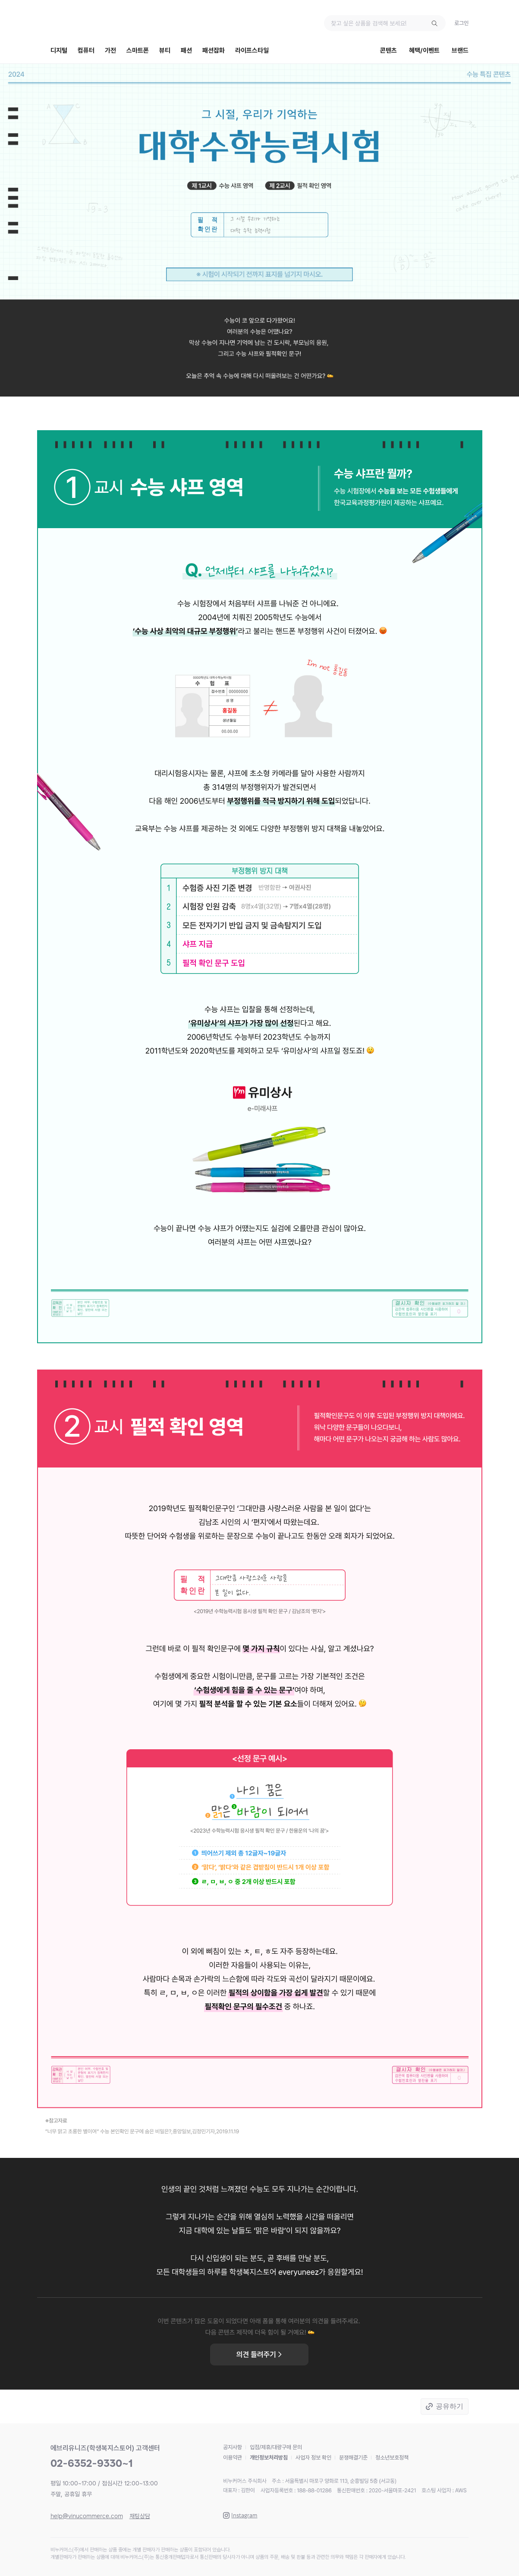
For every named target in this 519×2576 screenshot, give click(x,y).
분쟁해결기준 (353, 2457)
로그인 (461, 23)
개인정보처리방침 (269, 2457)
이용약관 (232, 2457)
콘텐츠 (388, 50)
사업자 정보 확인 (313, 2457)
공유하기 (449, 2406)
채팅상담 (139, 2516)
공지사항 (232, 2447)
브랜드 (460, 50)
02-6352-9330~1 (91, 2463)
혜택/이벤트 (424, 50)
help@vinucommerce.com (86, 2516)
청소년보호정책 (392, 2457)
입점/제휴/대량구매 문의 (276, 2447)
